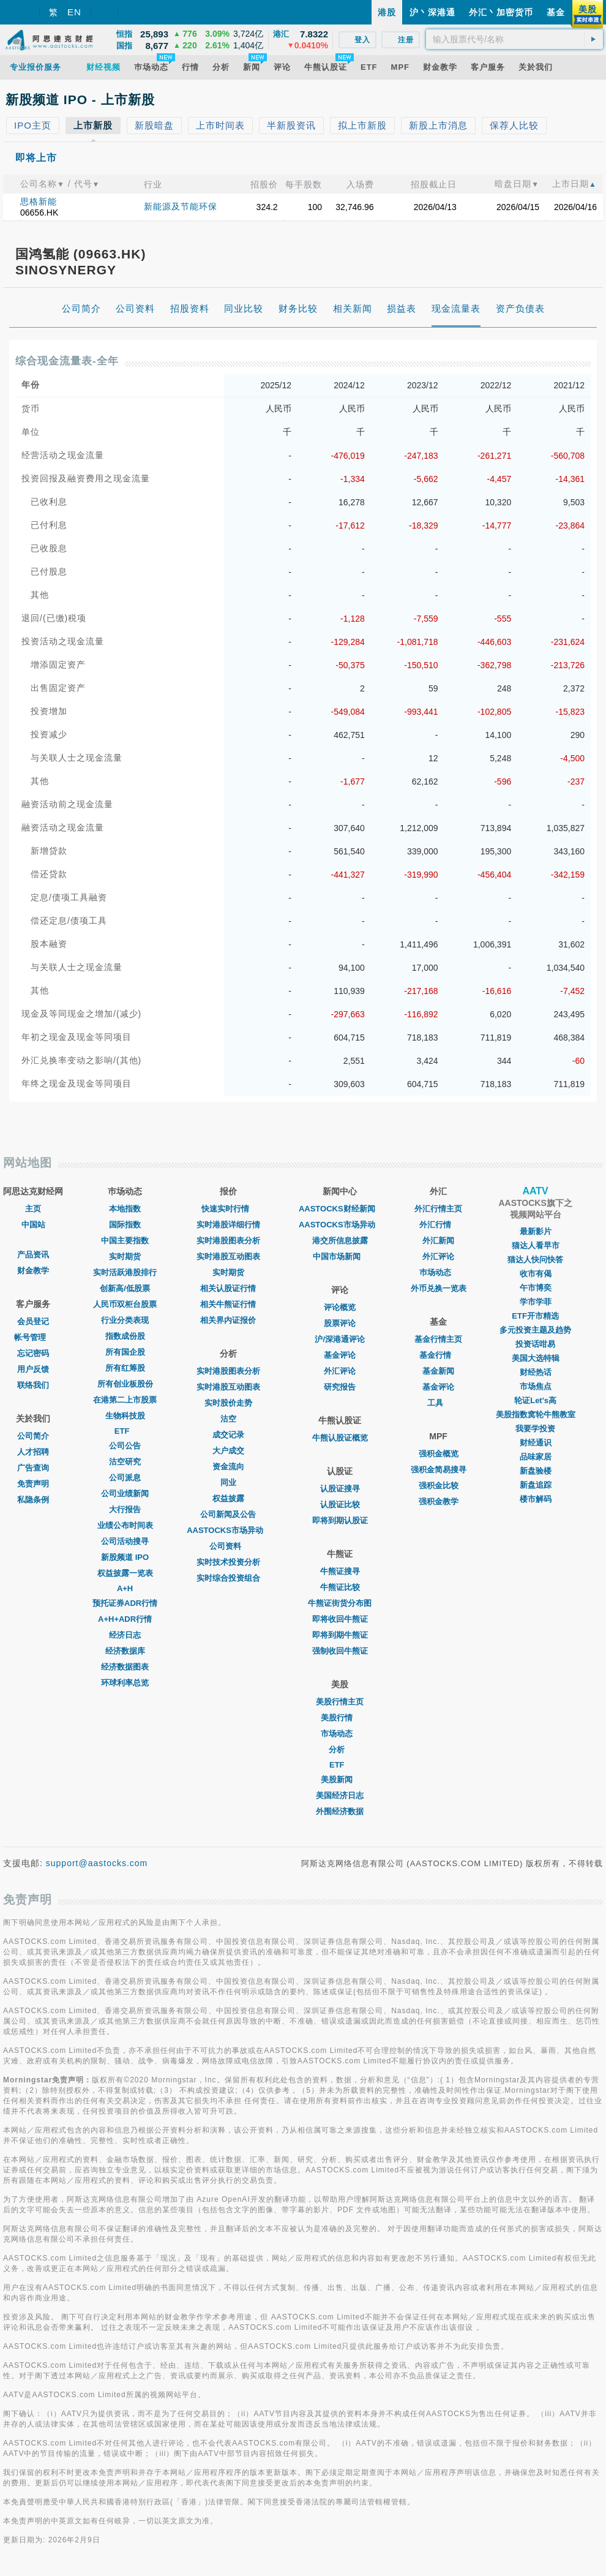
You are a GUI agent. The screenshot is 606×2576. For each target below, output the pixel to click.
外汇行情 (438, 1224)
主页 (33, 1208)
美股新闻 (340, 1779)
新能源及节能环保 (180, 206)
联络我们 (33, 1385)
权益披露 (228, 1498)
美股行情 (340, 1717)
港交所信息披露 (340, 1240)
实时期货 (125, 1256)
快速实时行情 (228, 1208)
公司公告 (125, 1445)
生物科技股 (125, 1415)
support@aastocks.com (97, 1863)
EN (74, 12)
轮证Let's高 (535, 1400)
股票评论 (340, 1323)
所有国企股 (125, 1352)
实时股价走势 (228, 1402)
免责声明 (33, 1483)
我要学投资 (535, 1428)
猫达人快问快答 (535, 1259)
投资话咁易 (535, 1344)
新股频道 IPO (125, 1557)
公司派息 (125, 1477)
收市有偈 (536, 1273)
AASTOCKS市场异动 (228, 1530)
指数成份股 (125, 1336)
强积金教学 (438, 1501)
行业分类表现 (125, 1320)
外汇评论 (340, 1371)
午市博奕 (536, 1287)
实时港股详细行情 (228, 1224)
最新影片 (536, 1231)
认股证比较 (340, 1504)
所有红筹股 (125, 1368)
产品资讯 (33, 1254)
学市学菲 (536, 1301)
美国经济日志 (340, 1795)
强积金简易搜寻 (438, 1469)
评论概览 (340, 1307)
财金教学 (33, 1270)
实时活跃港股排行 (125, 1272)
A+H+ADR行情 (125, 1619)
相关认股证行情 (228, 1288)
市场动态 (340, 1733)
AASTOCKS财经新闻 (340, 1208)
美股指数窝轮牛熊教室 (535, 1414)
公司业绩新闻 (125, 1493)
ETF (125, 1431)
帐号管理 (33, 1337)
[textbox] (514, 39)
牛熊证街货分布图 (340, 1603)
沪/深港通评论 (340, 1339)
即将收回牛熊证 (340, 1619)
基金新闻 (438, 1371)
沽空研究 (125, 1461)
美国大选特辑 (535, 1358)
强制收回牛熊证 (340, 1650)
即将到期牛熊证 (340, 1635)
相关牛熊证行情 (228, 1304)
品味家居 (536, 1456)
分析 (340, 1749)
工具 (438, 1402)
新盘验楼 (536, 1470)
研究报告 (340, 1387)
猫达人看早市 (535, 1245)
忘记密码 (33, 1353)
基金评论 (340, 1355)
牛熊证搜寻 (340, 1571)
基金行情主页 (438, 1339)
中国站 (33, 1224)
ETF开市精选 (535, 1315)
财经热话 (536, 1372)
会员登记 (33, 1321)
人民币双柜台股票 (125, 1304)
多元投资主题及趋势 (535, 1330)
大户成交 (228, 1450)
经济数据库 (125, 1650)
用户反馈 (33, 1369)
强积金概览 (438, 1453)
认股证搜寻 (340, 1488)
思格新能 (38, 201)
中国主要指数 (125, 1240)
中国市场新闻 (340, 1256)
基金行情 (438, 1355)
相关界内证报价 (228, 1320)
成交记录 (228, 1434)
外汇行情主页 (438, 1208)
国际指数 (125, 1224)
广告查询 (33, 1467)
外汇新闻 (438, 1240)
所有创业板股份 (125, 1383)
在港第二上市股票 (125, 1399)
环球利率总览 (125, 1682)
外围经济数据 (340, 1811)
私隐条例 (33, 1499)
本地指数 (125, 1208)
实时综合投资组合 (228, 1578)
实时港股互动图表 (228, 1256)
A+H (125, 1588)
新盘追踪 (536, 1484)
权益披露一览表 (125, 1573)
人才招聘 (33, 1451)
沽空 (228, 1418)
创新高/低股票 (125, 1288)
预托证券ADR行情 (124, 1603)
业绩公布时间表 (125, 1525)
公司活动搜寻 (125, 1541)
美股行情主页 (340, 1701)
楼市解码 (536, 1499)
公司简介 (33, 1436)
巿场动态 (438, 1272)
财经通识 (536, 1442)
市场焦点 (536, 1386)
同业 (228, 1482)
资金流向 (228, 1466)
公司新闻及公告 (228, 1514)
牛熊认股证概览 (340, 1437)
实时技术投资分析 (228, 1562)
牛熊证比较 (340, 1587)
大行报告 (125, 1509)
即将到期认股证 (340, 1520)
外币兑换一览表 (438, 1288)
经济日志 (125, 1635)
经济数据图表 (125, 1666)
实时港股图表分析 (228, 1240)
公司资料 (228, 1546)
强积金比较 (438, 1485)
